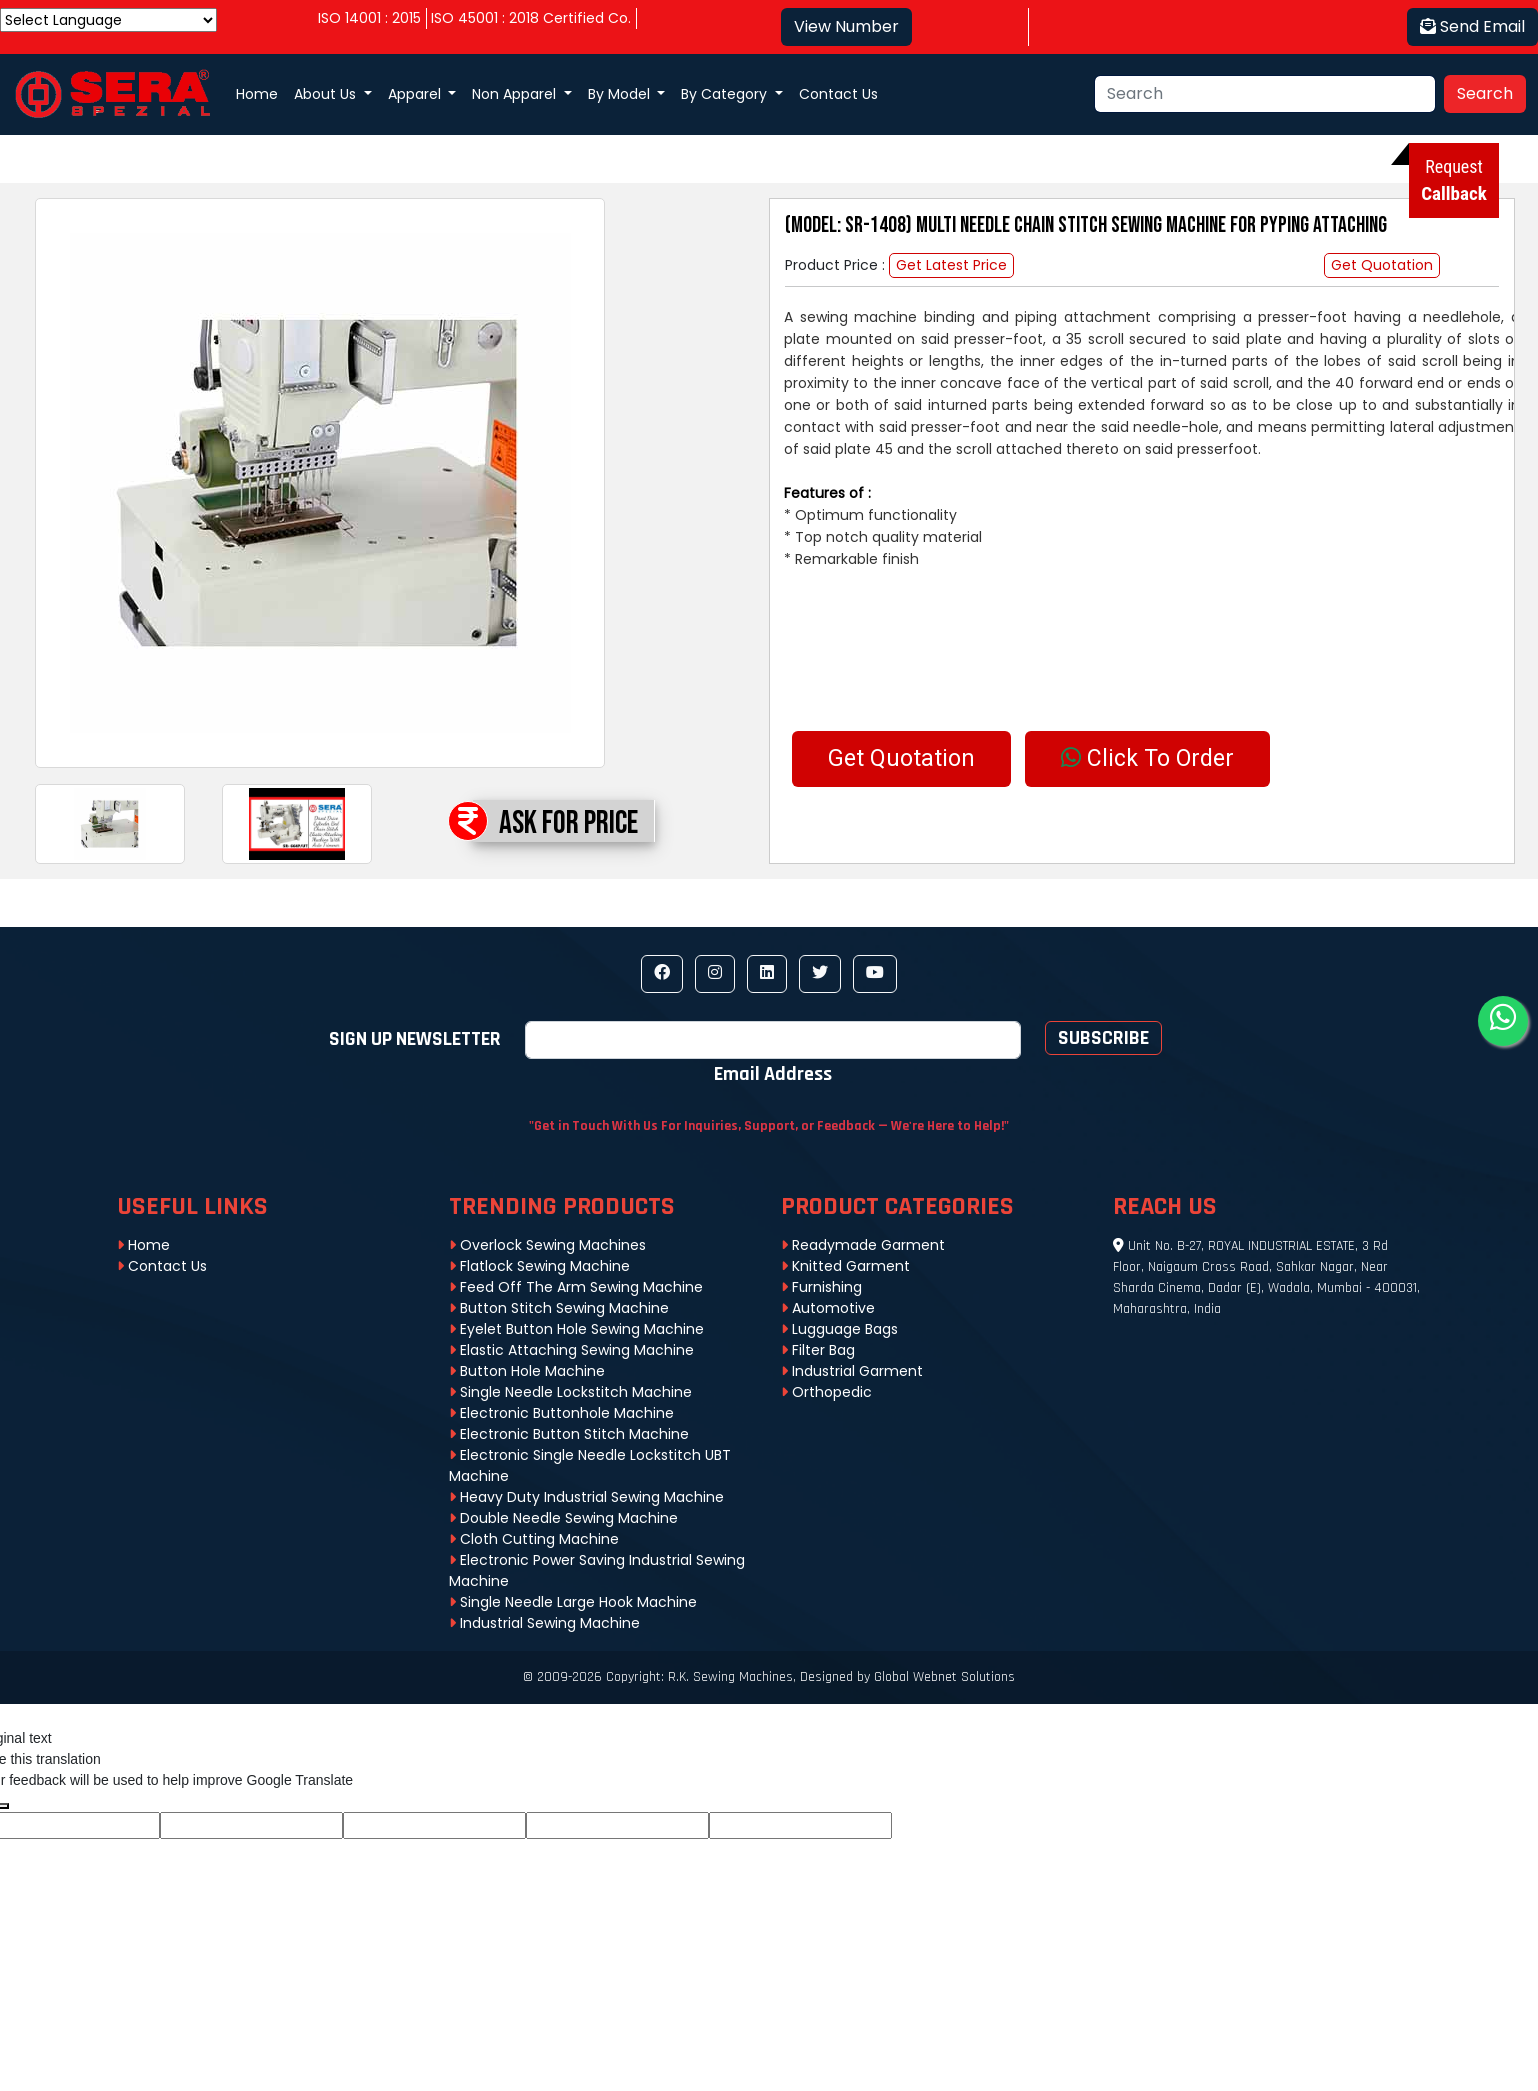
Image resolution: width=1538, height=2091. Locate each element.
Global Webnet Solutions (944, 1677)
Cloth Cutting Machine (534, 1539)
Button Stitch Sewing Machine (559, 1308)
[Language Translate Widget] (108, 20)
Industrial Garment (852, 1371)
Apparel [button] (416, 94)
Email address (773, 1072)
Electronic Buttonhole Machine (561, 1413)
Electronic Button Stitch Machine (569, 1434)
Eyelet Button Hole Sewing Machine (576, 1329)
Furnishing (821, 1287)
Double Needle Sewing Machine (563, 1518)
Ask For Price (568, 823)
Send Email (1472, 26)
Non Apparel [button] (516, 94)
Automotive (828, 1308)
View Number (846, 26)
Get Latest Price (951, 265)
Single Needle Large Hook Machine (573, 1602)
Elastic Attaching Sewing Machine (571, 1350)
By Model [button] (621, 94)
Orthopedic (826, 1392)
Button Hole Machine (527, 1371)
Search (1485, 93)
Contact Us (838, 94)
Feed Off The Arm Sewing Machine (576, 1287)
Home (257, 94)
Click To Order (1147, 758)
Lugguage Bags (839, 1329)
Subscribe (1103, 1038)
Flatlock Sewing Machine (539, 1266)
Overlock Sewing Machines (547, 1245)
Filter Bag (818, 1350)
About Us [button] (327, 94)
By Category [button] (726, 94)
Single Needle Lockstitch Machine (570, 1392)
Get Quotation (1382, 265)
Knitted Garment (845, 1266)
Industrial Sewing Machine (544, 1623)
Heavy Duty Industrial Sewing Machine (586, 1497)
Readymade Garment (863, 1245)
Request (1454, 180)
